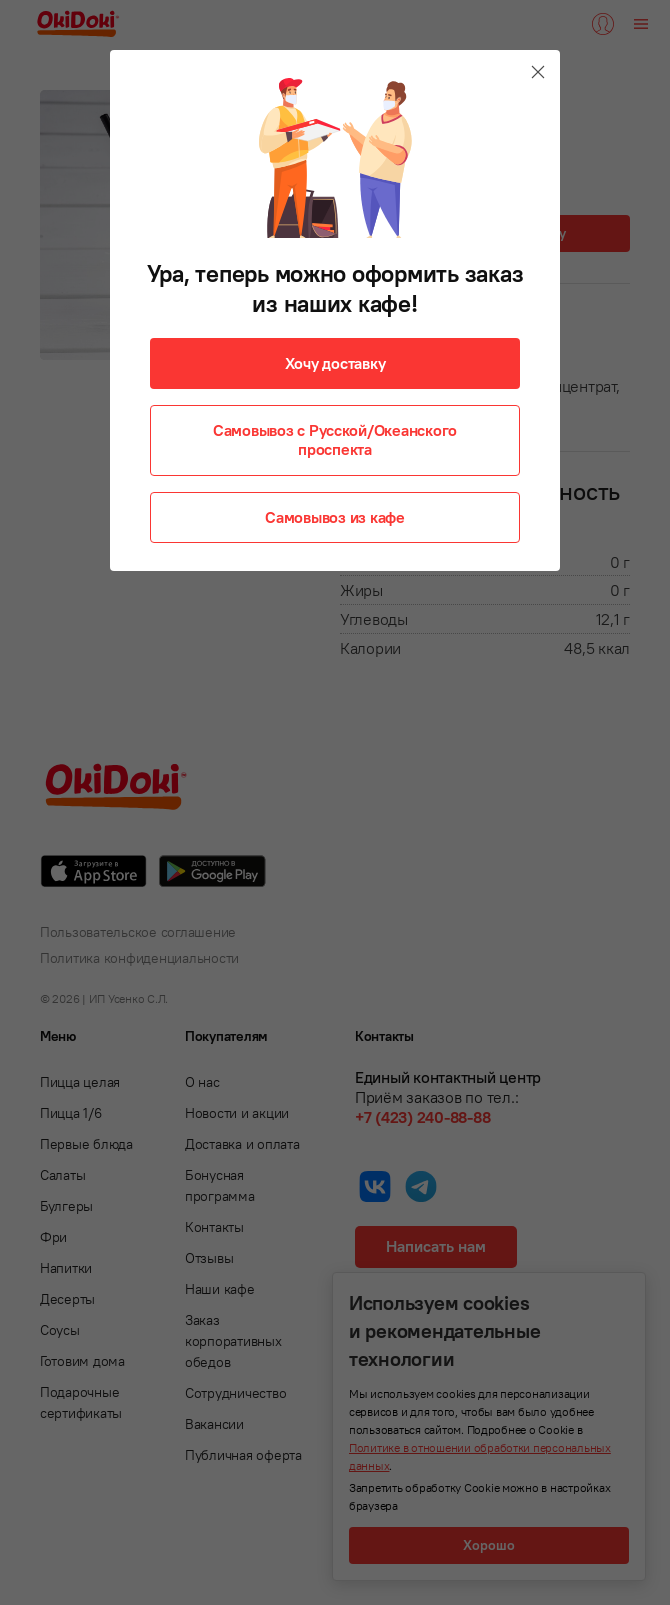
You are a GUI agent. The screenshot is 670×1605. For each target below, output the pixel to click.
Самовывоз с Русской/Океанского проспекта (335, 439)
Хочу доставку (335, 363)
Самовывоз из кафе (335, 517)
